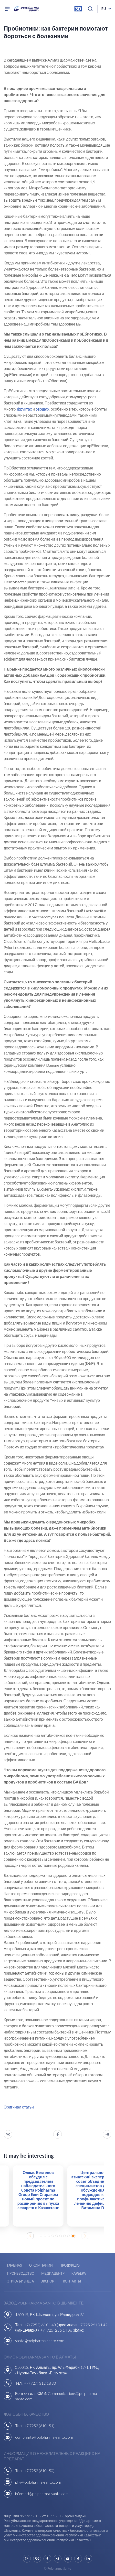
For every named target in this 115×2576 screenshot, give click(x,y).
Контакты (72, 2281)
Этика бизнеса (20, 2281)
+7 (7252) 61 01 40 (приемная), (51, 2324)
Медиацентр (52, 2273)
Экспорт (48, 2281)
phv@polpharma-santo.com (38, 2482)
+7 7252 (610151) (39, 2425)
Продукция (70, 2265)
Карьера (79, 2273)
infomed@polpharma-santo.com (42, 2493)
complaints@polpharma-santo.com (44, 2437)
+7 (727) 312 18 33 (40, 2383)
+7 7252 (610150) (39, 2470)
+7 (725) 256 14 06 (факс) (62, 2330)
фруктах (24, 409)
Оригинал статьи (19, 2107)
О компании (40, 2265)
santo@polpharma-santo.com (39, 2340)
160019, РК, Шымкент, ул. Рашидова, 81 (50, 2314)
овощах (42, 409)
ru (103, 8)
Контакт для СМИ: (31, 2393)
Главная (14, 2265)
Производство (20, 2273)
